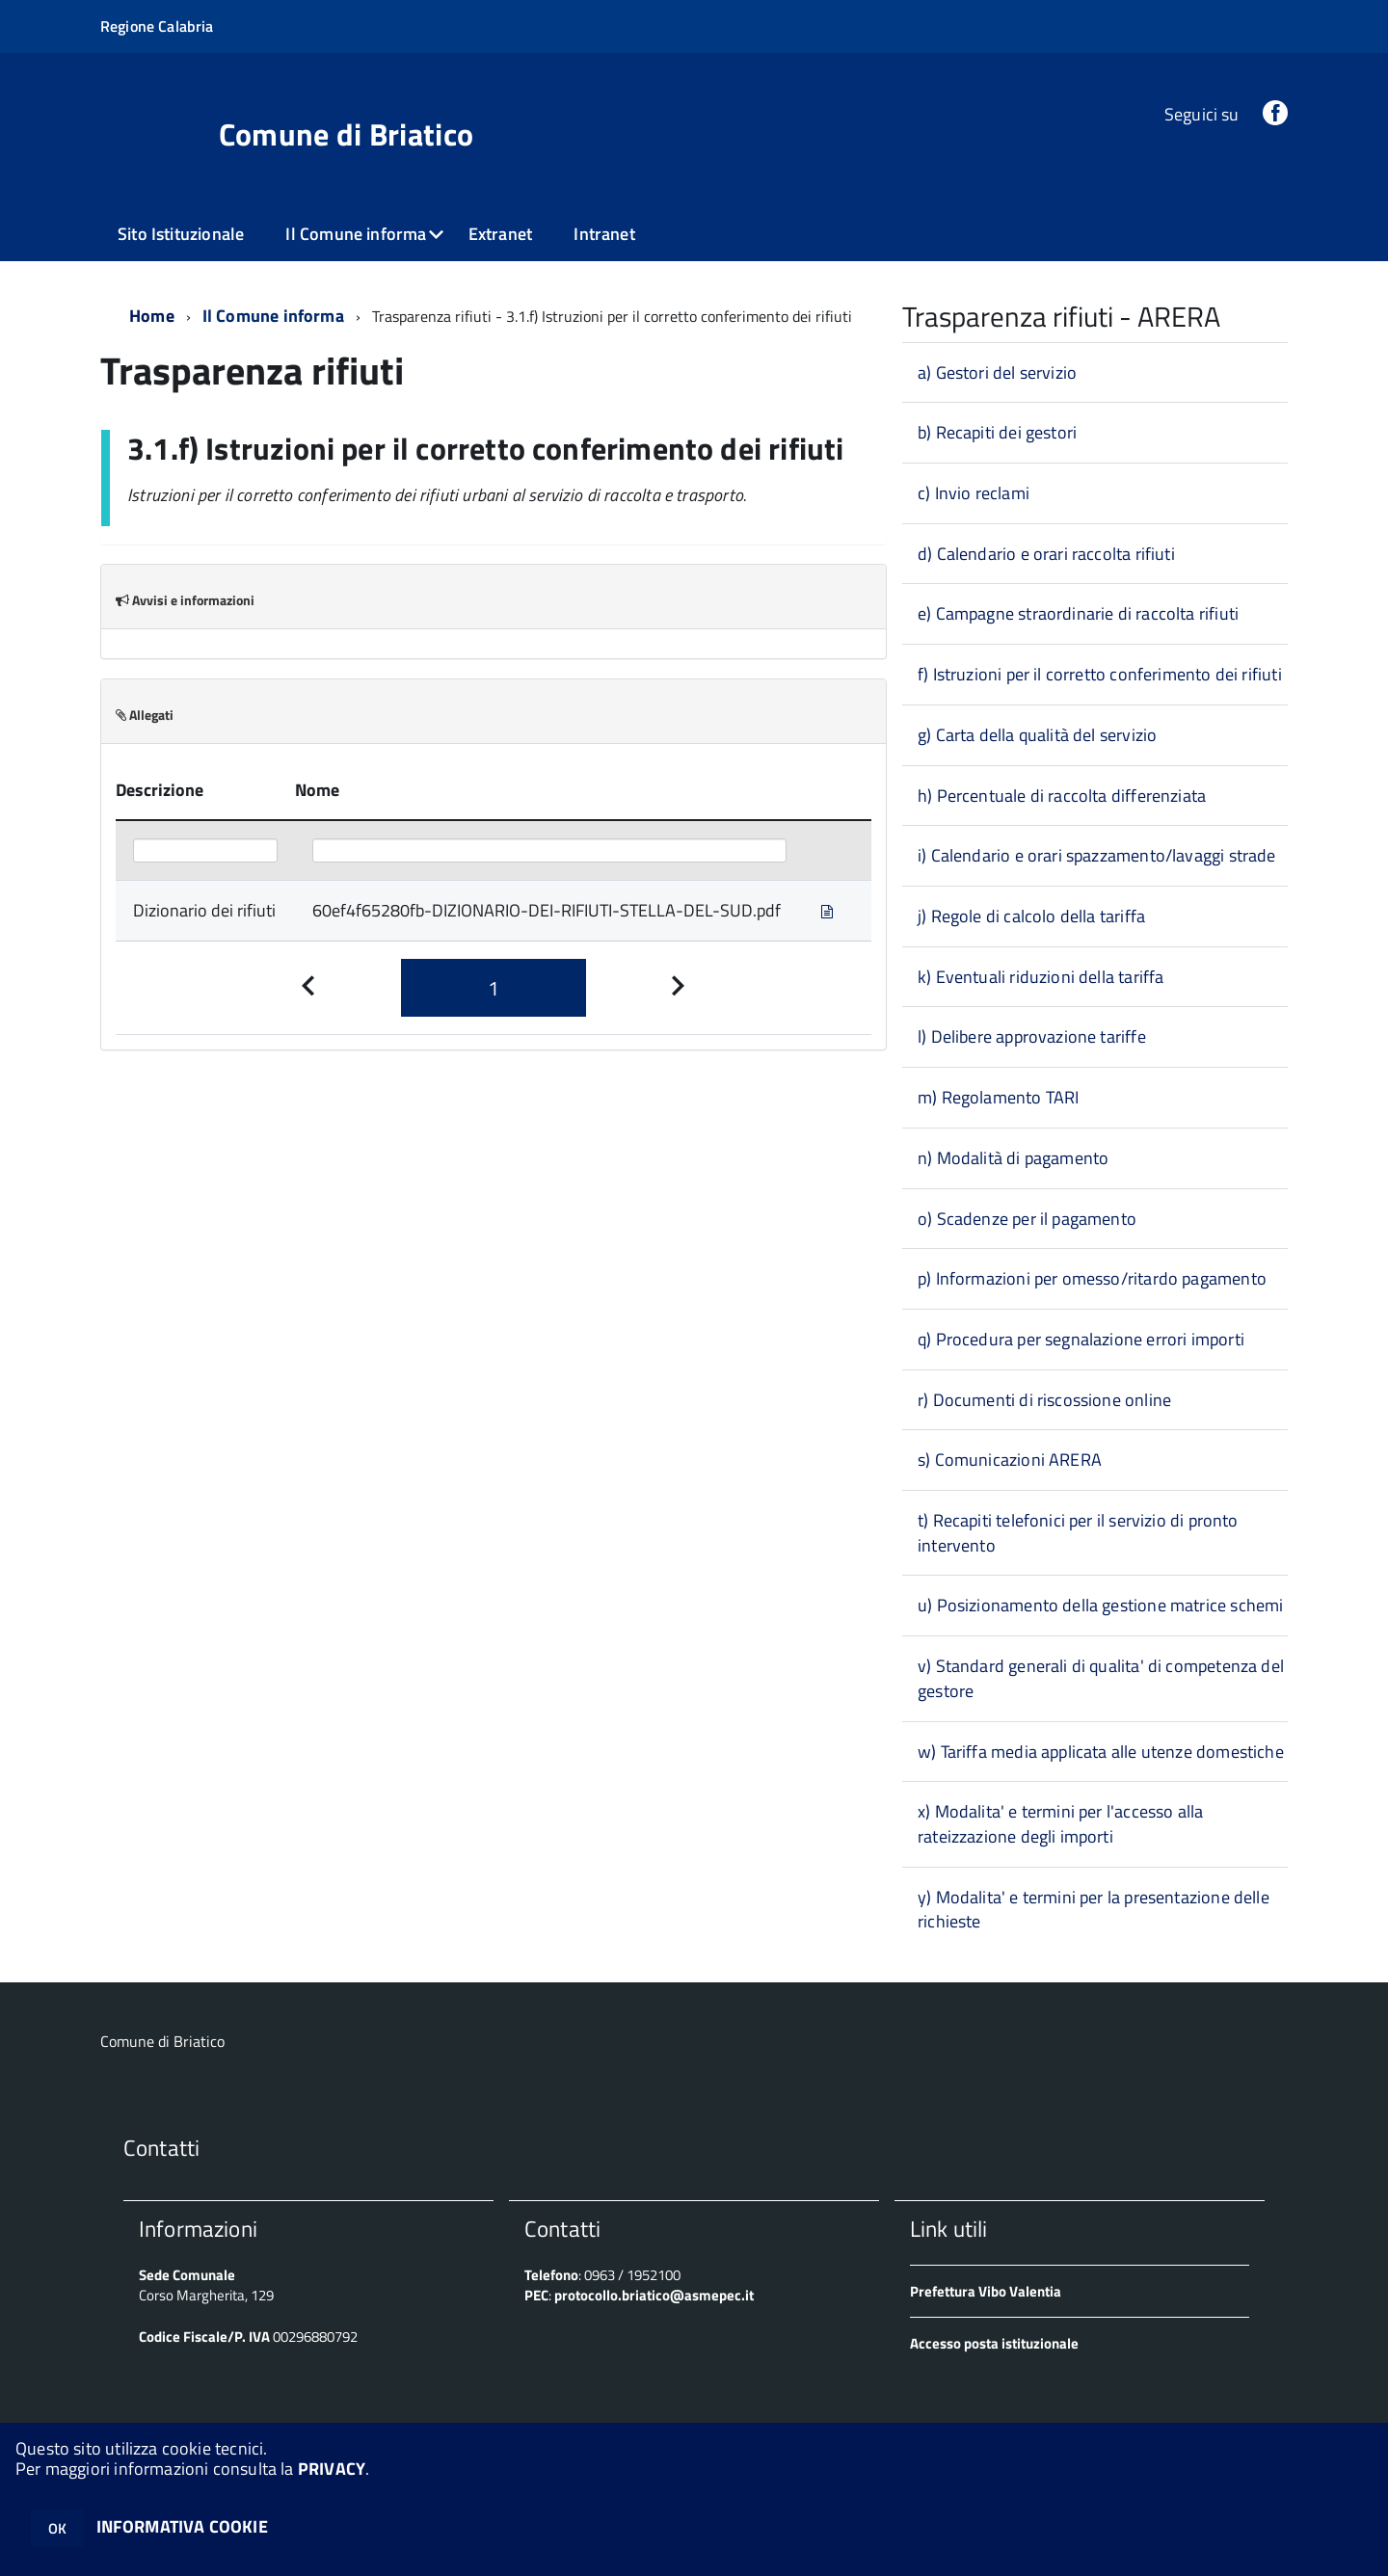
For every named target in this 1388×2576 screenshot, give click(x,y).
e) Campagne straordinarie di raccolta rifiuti (1078, 613)
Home (151, 316)
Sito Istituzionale (181, 234)
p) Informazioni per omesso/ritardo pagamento (1092, 1278)
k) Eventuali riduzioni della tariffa (1040, 977)
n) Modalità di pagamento (1013, 1158)
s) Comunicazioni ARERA (1010, 1460)
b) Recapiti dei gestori (997, 432)
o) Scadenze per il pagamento (1027, 1219)
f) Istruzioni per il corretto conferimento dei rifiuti (1100, 674)
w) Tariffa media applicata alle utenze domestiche (1101, 1752)
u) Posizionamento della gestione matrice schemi (1100, 1605)
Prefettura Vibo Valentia (985, 2291)
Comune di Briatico (346, 134)
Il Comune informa (355, 234)
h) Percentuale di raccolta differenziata (1062, 796)
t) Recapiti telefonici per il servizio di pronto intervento (1078, 1532)
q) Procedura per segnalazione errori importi (1081, 1339)
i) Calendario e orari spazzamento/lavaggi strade (1097, 855)
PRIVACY (331, 2469)
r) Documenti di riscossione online (1044, 1400)
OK (57, 2528)
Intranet (604, 234)
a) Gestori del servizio (997, 372)
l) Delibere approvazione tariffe (1032, 1036)
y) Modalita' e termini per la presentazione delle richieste (1093, 1909)
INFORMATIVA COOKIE (182, 2526)
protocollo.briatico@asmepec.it (654, 2295)
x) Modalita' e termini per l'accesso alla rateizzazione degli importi (1060, 1823)
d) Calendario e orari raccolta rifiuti (1046, 554)
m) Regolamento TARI (998, 1097)
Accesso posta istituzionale (994, 2343)
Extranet (500, 234)
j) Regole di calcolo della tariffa (1031, 916)
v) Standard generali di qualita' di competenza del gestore (1101, 1678)
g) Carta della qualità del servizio (1037, 735)
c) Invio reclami (973, 493)
